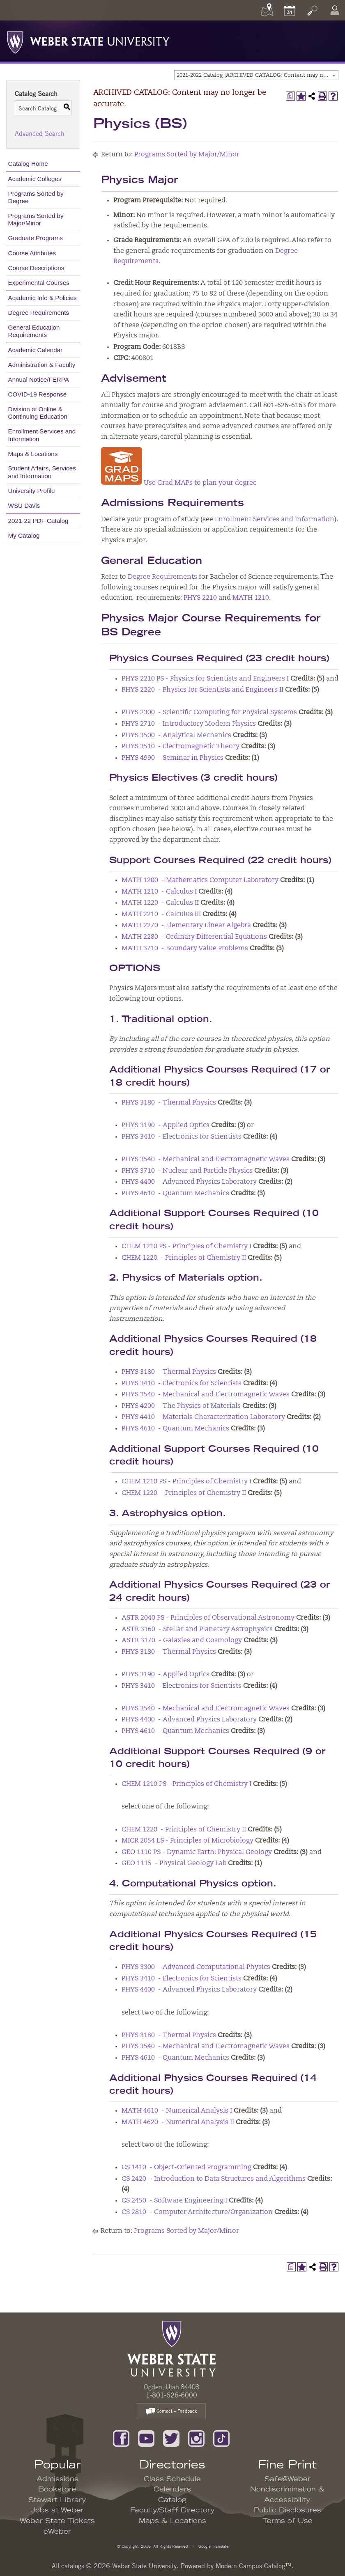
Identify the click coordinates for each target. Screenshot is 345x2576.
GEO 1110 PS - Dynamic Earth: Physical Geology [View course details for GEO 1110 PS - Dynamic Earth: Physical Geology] (197, 1852)
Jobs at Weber (57, 2510)
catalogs (72, 2566)
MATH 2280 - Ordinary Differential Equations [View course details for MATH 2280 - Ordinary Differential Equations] (194, 937)
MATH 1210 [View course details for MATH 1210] (250, 598)
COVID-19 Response (37, 394)
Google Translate (212, 2545)
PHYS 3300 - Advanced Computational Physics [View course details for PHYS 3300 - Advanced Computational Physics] (196, 1967)
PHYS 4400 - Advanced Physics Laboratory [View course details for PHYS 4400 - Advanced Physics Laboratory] (189, 1182)
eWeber (57, 2531)
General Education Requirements (34, 331)
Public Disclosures (287, 2510)
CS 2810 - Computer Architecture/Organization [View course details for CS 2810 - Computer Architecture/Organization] (197, 2212)
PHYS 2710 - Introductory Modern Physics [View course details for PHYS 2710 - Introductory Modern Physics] (189, 724)
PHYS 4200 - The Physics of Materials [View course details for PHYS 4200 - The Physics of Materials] (181, 1406)
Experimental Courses (38, 282)
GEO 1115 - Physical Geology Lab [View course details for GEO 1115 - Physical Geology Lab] (174, 1863)
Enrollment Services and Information (42, 435)
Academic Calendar (35, 349)
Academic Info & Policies (42, 297)
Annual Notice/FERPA (38, 379)
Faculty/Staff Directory (172, 2510)
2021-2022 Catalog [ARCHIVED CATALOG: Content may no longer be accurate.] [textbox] (257, 75)
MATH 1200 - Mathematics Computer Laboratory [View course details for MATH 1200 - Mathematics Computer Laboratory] (200, 880)
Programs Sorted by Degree (36, 197)
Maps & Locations (33, 453)
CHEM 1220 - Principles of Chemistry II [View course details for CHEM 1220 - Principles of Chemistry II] (184, 1258)
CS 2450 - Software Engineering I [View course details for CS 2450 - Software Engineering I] (174, 2201)
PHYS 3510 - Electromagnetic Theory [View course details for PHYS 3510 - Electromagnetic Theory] (180, 746)
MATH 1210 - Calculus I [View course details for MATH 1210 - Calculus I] (159, 892)
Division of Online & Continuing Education (37, 413)
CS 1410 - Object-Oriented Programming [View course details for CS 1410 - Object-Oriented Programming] (186, 2167)
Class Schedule (172, 2479)
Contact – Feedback (171, 2412)
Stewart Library (57, 2500)
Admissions (57, 2479)
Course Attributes (32, 253)
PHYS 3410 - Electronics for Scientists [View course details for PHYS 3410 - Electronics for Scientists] (182, 1137)
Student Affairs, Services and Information (42, 472)
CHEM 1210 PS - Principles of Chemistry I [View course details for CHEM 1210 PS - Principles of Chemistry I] (186, 1246)
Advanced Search (39, 133)
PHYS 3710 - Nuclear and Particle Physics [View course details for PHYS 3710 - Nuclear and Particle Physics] (187, 1171)
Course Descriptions (36, 267)
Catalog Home (28, 163)
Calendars (172, 2489)
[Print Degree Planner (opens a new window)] (290, 96)
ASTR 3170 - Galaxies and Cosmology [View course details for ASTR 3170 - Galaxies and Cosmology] (182, 1640)
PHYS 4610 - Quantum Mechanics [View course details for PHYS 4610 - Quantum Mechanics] (175, 1193)
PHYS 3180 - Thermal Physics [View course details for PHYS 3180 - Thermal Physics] (169, 1103)
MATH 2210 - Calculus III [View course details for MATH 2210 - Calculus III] (161, 914)
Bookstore (57, 2489)
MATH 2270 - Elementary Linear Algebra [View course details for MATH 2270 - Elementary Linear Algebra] (186, 925)
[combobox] (256, 75)
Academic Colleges (35, 178)
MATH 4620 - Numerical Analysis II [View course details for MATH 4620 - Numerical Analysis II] (178, 2122)
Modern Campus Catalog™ (254, 2566)
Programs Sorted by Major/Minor (36, 219)
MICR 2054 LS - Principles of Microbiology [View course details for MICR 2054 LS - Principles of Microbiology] (187, 1841)
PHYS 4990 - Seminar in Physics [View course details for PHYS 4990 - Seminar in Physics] (172, 758)
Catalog (172, 2500)
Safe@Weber (287, 2479)
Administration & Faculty (42, 364)
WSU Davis (24, 505)
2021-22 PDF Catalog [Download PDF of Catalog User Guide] (38, 520)
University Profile (31, 490)
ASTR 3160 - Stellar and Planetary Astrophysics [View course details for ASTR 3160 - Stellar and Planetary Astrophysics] (197, 1629)
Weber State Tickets (57, 2521)
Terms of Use (287, 2521)
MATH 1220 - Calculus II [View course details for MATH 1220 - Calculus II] (160, 903)
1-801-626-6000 (171, 2395)
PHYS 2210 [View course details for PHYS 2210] (200, 598)
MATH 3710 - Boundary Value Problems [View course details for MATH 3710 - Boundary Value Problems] (185, 948)
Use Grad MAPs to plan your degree (179, 483)
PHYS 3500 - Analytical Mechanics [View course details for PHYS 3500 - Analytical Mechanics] (176, 735)
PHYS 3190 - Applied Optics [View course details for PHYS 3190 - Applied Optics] (165, 1125)
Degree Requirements (38, 312)
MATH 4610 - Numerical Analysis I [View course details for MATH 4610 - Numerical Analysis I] (177, 2111)
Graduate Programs (35, 237)
